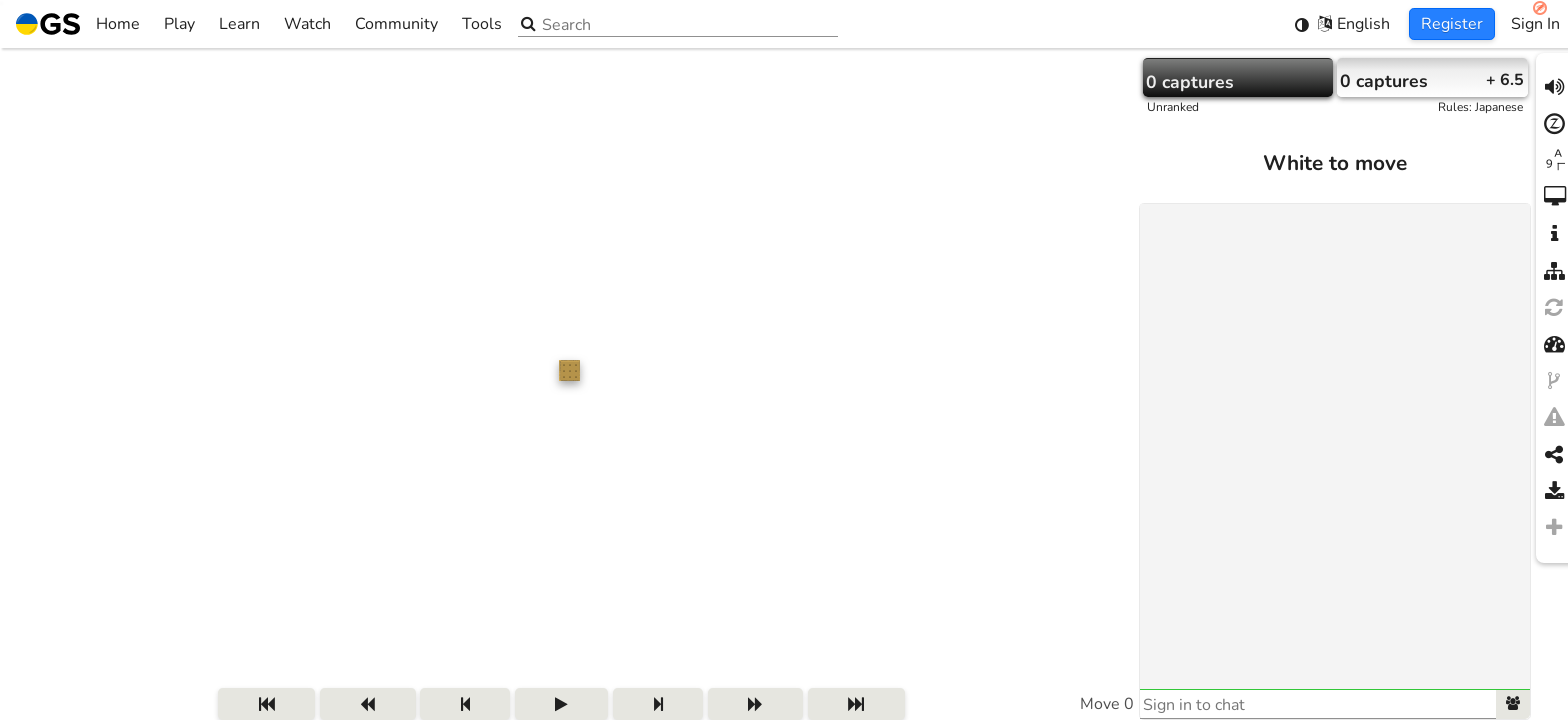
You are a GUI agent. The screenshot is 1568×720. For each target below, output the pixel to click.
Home (78, 24)
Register (1452, 24)
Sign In (1535, 24)
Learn (239, 24)
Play (179, 24)
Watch (307, 24)
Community (396, 24)
